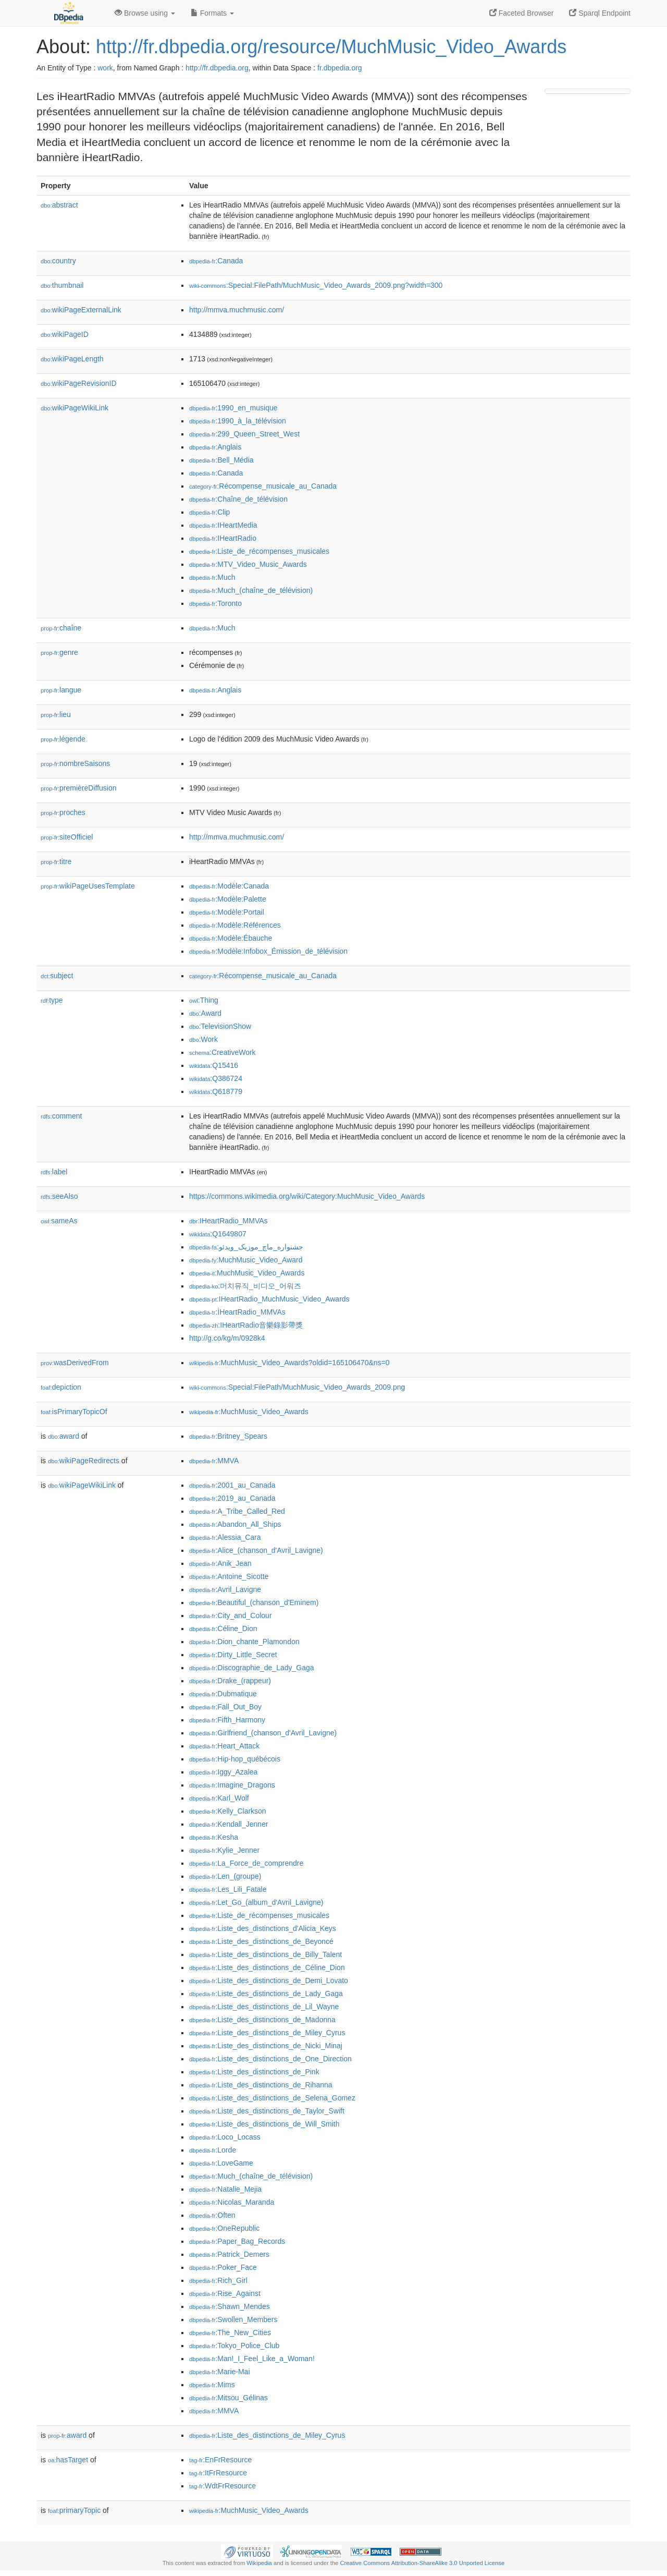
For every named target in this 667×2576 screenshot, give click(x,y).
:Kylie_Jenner (224, 1850)
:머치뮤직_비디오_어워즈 (245, 1286)
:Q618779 (215, 1091)
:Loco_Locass (225, 2137)
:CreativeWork (222, 1052)
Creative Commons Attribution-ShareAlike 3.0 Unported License (422, 2563)
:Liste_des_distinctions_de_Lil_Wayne (264, 2006)
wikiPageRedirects (83, 1460)
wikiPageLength (72, 359)
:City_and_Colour (230, 1615)
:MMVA (214, 1460)
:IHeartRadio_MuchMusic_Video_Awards (269, 1299)
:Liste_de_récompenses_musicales (259, 551)
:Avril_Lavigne (225, 1589)
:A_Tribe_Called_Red (237, 1511)
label (54, 1172)
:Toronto (215, 603)
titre (56, 861)
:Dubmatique (223, 1694)
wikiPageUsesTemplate (88, 886)
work (105, 68)
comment (61, 1116)
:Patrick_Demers (229, 2254)
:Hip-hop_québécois (234, 1759)
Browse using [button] (145, 13)
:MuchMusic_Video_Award (246, 1260)
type (52, 1000)
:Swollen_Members (233, 2319)
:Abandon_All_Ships (235, 1524)
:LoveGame (221, 2163)
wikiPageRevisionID (79, 383)
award (63, 1436)
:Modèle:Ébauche (230, 938)
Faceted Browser (521, 13)
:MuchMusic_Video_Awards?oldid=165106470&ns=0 (289, 1362)
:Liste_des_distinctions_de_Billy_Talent (265, 1954)
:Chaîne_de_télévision (238, 499)
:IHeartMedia (223, 525)
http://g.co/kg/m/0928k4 (227, 1338)
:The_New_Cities (230, 2332)
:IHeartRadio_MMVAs (228, 1221)
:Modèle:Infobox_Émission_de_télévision (268, 951)
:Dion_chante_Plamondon (244, 1641)
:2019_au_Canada (232, 1498)
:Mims (212, 2384)
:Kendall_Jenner (228, 1824)
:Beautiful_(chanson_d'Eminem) (253, 1602)
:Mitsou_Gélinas (228, 2397)
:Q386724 (215, 1078)
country (58, 261)
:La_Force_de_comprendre (246, 1863)
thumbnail (62, 285)
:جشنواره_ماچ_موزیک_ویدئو (246, 1247)
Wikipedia (259, 2563)
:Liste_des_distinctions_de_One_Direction (270, 2059)
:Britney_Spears (228, 1436)
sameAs (59, 1221)
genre (59, 652)
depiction (61, 1387)
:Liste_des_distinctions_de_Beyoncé (261, 1941)
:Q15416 (213, 1065)
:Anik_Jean (220, 1563)
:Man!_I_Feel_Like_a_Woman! (252, 2358)
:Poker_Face (223, 2267)
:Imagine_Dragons (232, 1785)
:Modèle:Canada (229, 886)
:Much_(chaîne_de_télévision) (251, 590)
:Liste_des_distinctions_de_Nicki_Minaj (265, 2046)
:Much (212, 577)
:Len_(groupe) (225, 1876)
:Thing (203, 1000)
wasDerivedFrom (75, 1362)
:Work (203, 1039)
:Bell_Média (221, 460)
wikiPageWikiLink (74, 408)
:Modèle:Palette (227, 899)
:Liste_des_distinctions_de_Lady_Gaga (266, 1993)
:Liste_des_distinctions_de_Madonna (262, 2019)
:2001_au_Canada (232, 1485)
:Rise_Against (225, 2293)
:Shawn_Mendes (229, 2306)
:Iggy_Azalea (223, 1772)
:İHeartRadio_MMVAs (237, 1312)
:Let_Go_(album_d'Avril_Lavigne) (256, 1902)
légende (63, 739)
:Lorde (212, 2150)
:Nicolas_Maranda (231, 2202)
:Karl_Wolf (219, 1798)
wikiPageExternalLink (81, 310)
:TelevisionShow (220, 1026)
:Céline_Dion (223, 1628)
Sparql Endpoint (600, 13)
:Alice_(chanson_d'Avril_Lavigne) (256, 1550)
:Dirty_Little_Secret (233, 1654)
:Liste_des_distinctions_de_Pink (254, 2072)
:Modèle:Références (235, 925)
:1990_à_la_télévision (237, 421)
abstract (59, 205)
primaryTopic (74, 2510)
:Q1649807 (217, 1234)
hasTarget (68, 2460)
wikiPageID (65, 334)
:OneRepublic (224, 2228)
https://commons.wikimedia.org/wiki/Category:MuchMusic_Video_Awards (307, 1196)
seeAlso (59, 1196)
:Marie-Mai (219, 2371)
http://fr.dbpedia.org (217, 68)
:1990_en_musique (233, 408)
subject (57, 975)
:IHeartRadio (222, 538)
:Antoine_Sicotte (228, 1576)
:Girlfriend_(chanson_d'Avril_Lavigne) (263, 1733)
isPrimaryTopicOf (74, 1411)
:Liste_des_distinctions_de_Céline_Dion (267, 1967)
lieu (56, 714)
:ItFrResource (218, 2473)
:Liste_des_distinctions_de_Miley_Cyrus (267, 2032)
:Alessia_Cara (225, 1537)
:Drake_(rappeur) (230, 1680)
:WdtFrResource (222, 2486)
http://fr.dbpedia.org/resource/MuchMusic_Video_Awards (331, 46)
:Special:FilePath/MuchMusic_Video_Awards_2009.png (297, 1387)
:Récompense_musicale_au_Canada (263, 486)
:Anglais (215, 447)
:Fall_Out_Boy (225, 1707)
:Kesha (213, 1837)
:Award (205, 1013)
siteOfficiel (67, 837)
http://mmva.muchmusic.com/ (236, 310)
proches (63, 812)
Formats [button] (212, 13)
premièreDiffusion (79, 788)
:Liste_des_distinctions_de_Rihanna (260, 2085)
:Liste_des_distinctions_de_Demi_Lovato (268, 1980)
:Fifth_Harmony (227, 1720)
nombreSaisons (75, 763)
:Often (212, 2215)
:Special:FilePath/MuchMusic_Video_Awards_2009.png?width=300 (315, 285)
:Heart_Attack (224, 1746)
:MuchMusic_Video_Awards (246, 1273)
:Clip (209, 512)
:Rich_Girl (218, 2280)
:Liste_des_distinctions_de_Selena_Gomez (272, 2098)
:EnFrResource (220, 2460)
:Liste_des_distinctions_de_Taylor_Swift (266, 2111)
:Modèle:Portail (226, 912)
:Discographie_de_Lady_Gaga (251, 1667)
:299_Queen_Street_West (244, 434)
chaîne (61, 628)
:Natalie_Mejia (225, 2189)
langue (61, 690)
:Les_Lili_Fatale (227, 1889)
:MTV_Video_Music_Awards (248, 564)
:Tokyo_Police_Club (234, 2345)
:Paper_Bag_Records (237, 2241)
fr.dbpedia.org (339, 68)
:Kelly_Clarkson (227, 1811)
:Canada (216, 261)
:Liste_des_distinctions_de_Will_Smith (264, 2124)
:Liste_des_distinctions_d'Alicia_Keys (262, 1928)
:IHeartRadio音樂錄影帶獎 (246, 1325)
